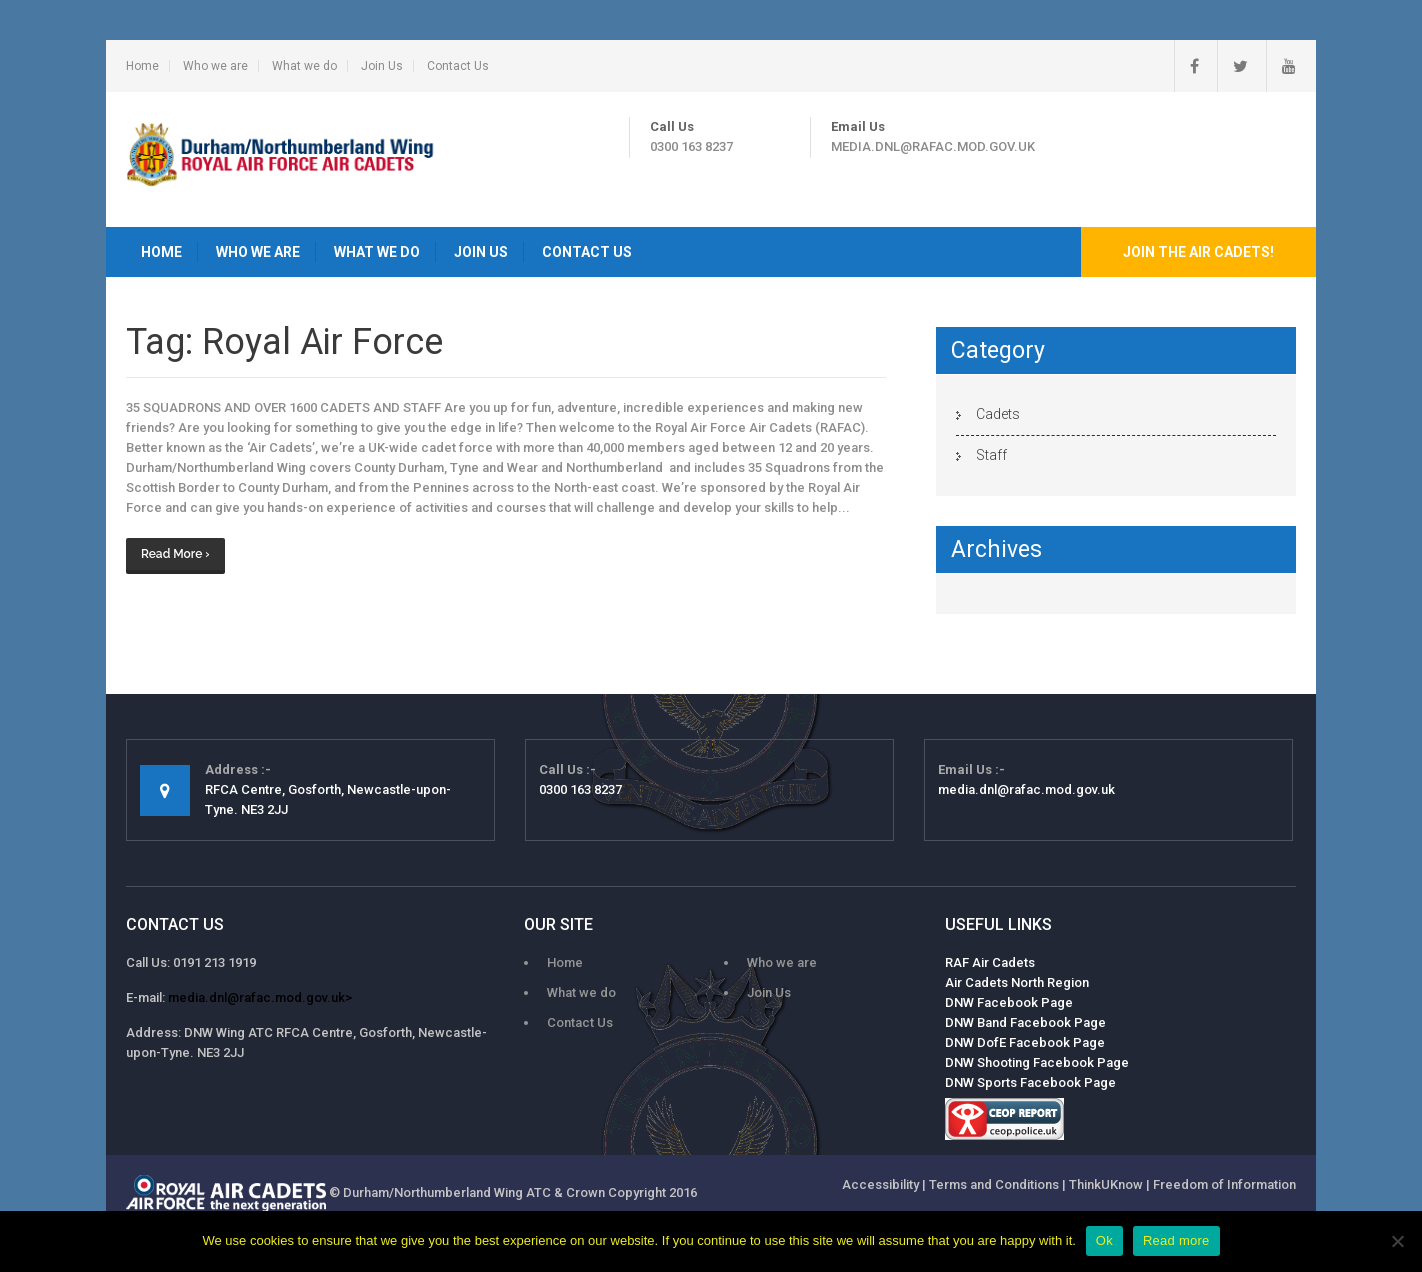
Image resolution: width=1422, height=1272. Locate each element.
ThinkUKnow (1106, 1184)
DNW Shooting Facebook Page (1037, 1062)
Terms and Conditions (994, 1184)
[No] (1397, 1241)
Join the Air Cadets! (1198, 252)
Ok (1104, 1240)
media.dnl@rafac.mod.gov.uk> (260, 997)
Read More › (175, 554)
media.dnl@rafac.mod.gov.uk (933, 146)
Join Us (382, 66)
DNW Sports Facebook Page (1030, 1082)
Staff (991, 455)
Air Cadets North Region (1017, 982)
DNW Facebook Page (1009, 1002)
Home (142, 66)
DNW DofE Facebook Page (1025, 1042)
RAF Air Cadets (990, 962)
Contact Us (458, 66)
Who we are (215, 66)
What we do (304, 66)
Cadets (998, 414)
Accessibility (880, 1184)
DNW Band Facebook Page (1025, 1022)
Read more (1176, 1240)
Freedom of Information (1224, 1184)
